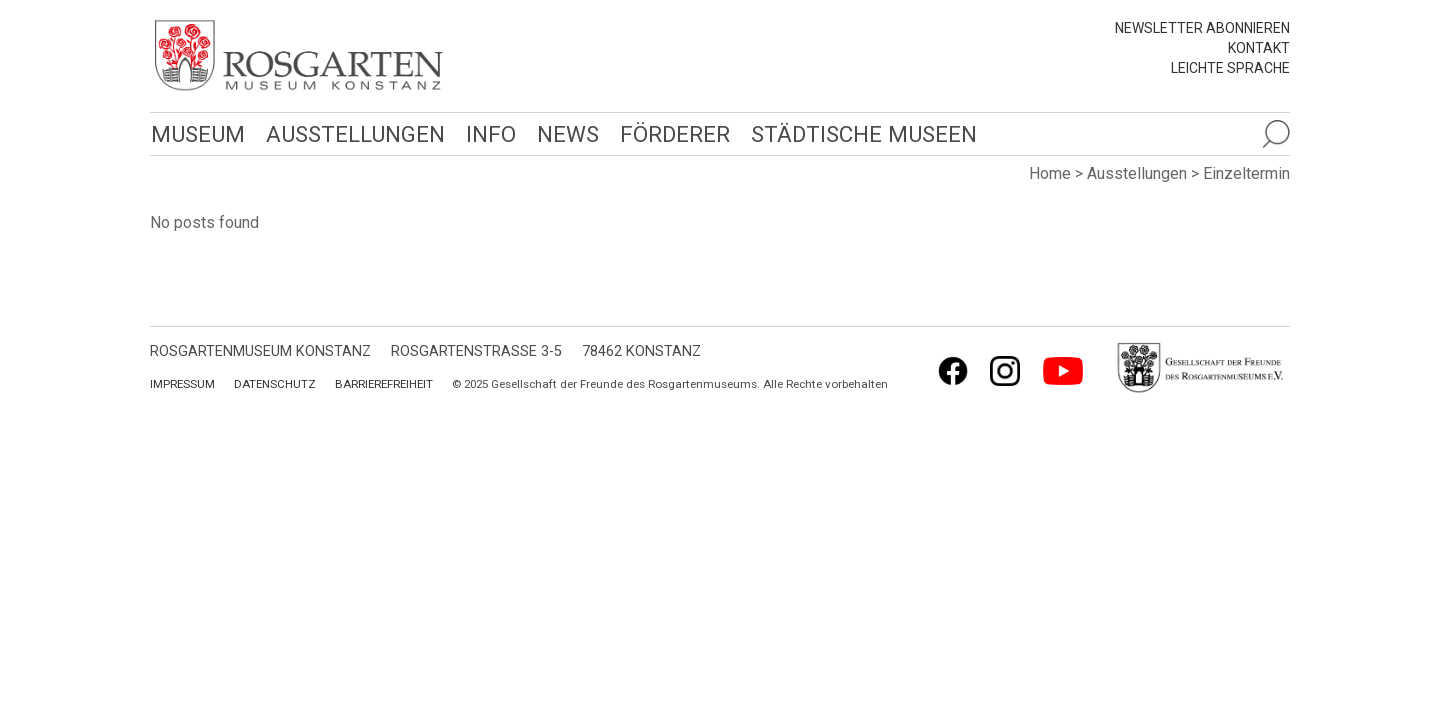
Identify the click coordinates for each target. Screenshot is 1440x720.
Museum (197, 133)
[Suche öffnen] (1276, 134)
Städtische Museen (857, 133)
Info (486, 133)
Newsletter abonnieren (1202, 28)
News (563, 133)
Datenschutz (275, 384)
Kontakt (1259, 48)
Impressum (182, 384)
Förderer (669, 133)
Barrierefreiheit (384, 384)
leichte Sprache (1230, 68)
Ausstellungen (352, 133)
